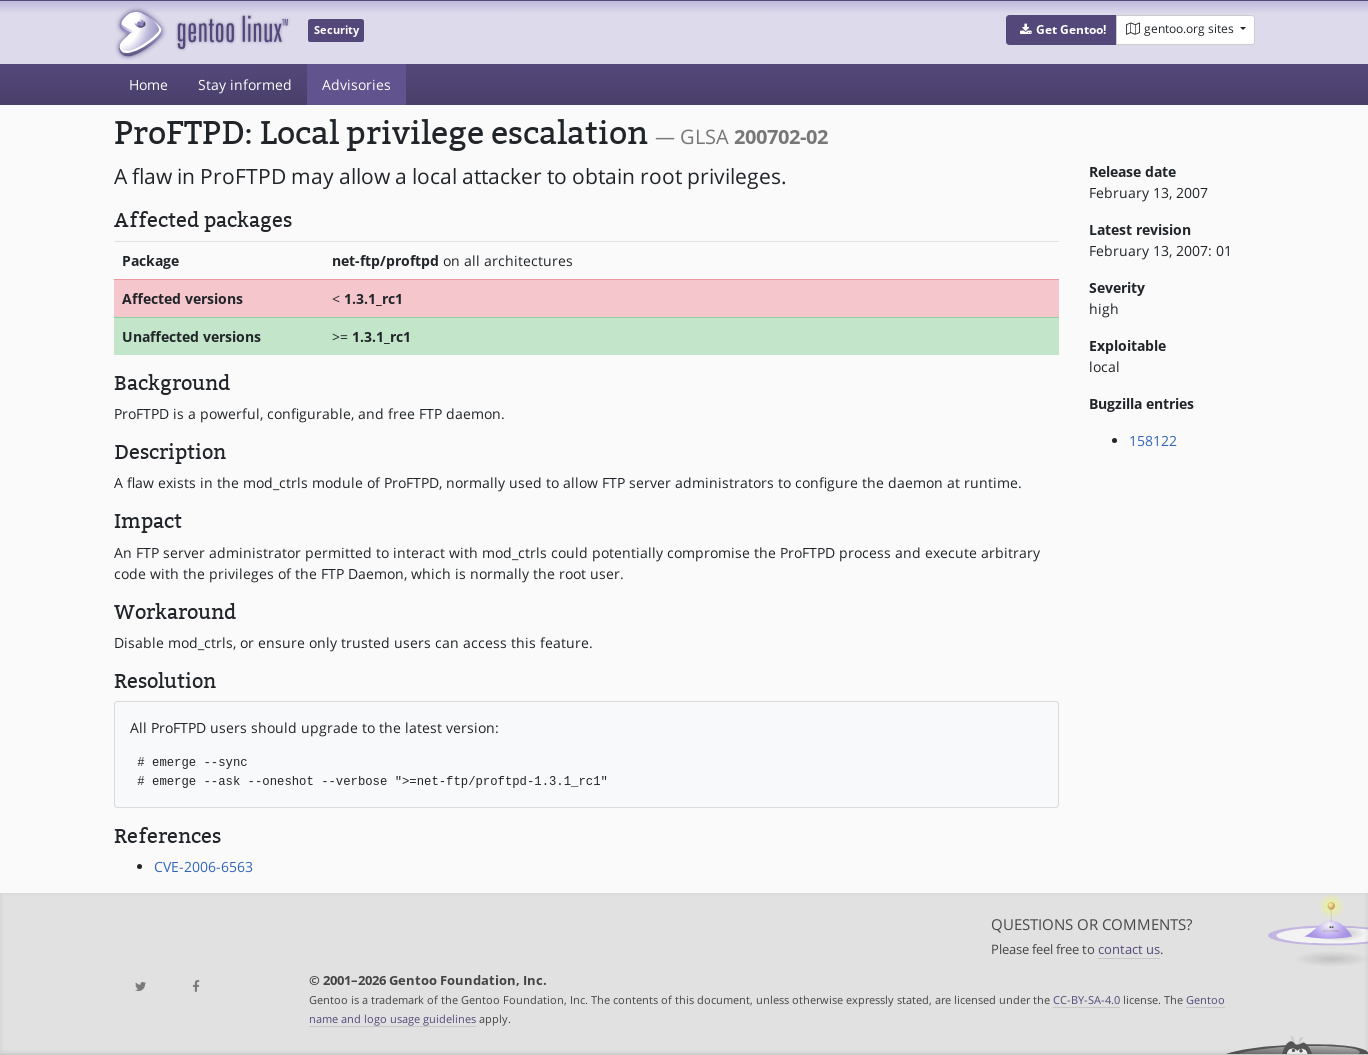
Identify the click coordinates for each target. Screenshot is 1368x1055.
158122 (1153, 440)
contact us (1129, 949)
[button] (1061, 30)
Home (148, 84)
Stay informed (245, 84)
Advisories (356, 84)
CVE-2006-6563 (203, 866)
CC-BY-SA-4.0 (1086, 999)
